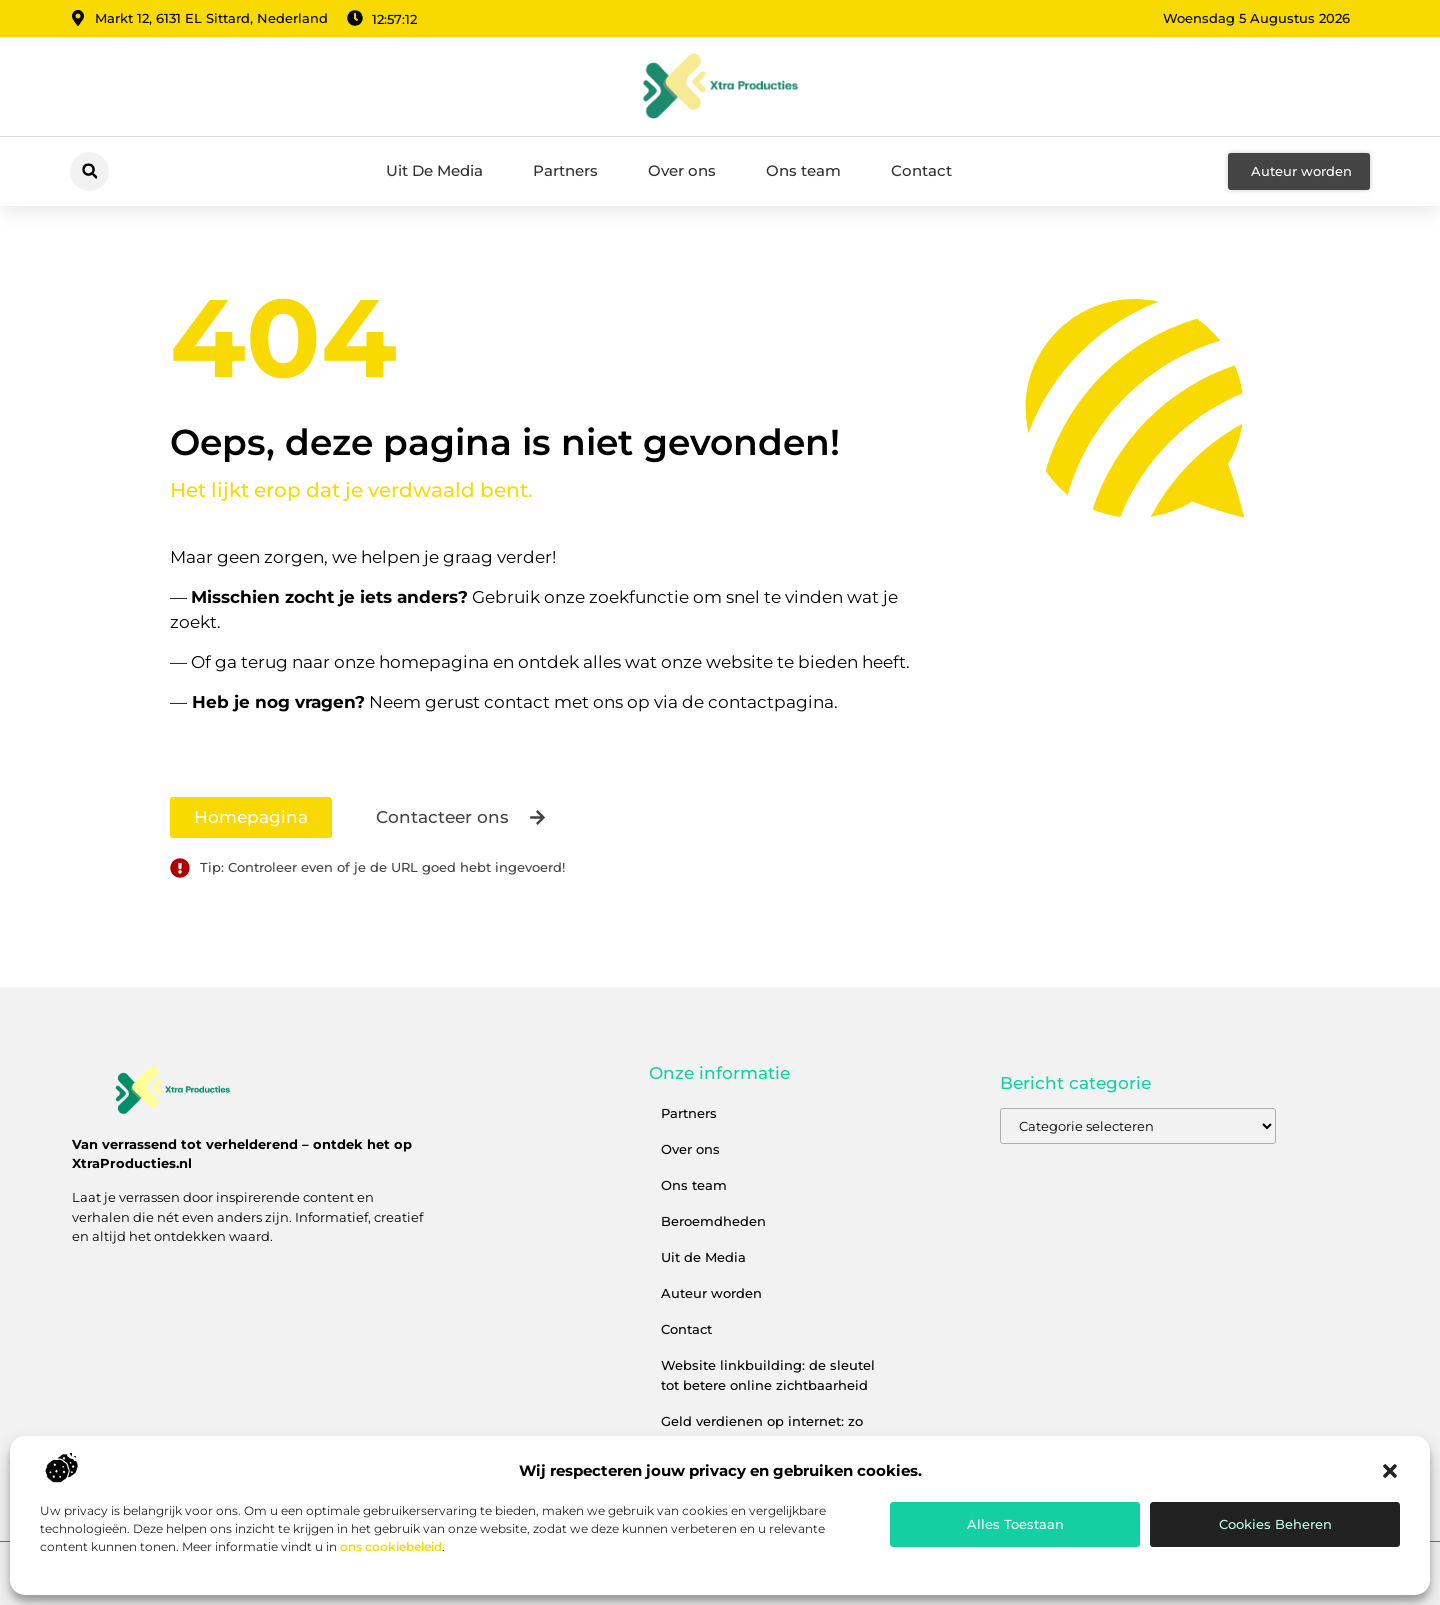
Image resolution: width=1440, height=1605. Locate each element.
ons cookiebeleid (391, 1546)
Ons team (803, 170)
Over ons (682, 170)
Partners (565, 170)
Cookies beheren (1275, 1524)
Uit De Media (434, 170)
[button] (1390, 1471)
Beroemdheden (713, 1221)
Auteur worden (711, 1293)
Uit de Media (703, 1257)
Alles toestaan (1015, 1524)
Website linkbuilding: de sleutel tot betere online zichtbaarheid (768, 1375)
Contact (921, 170)
